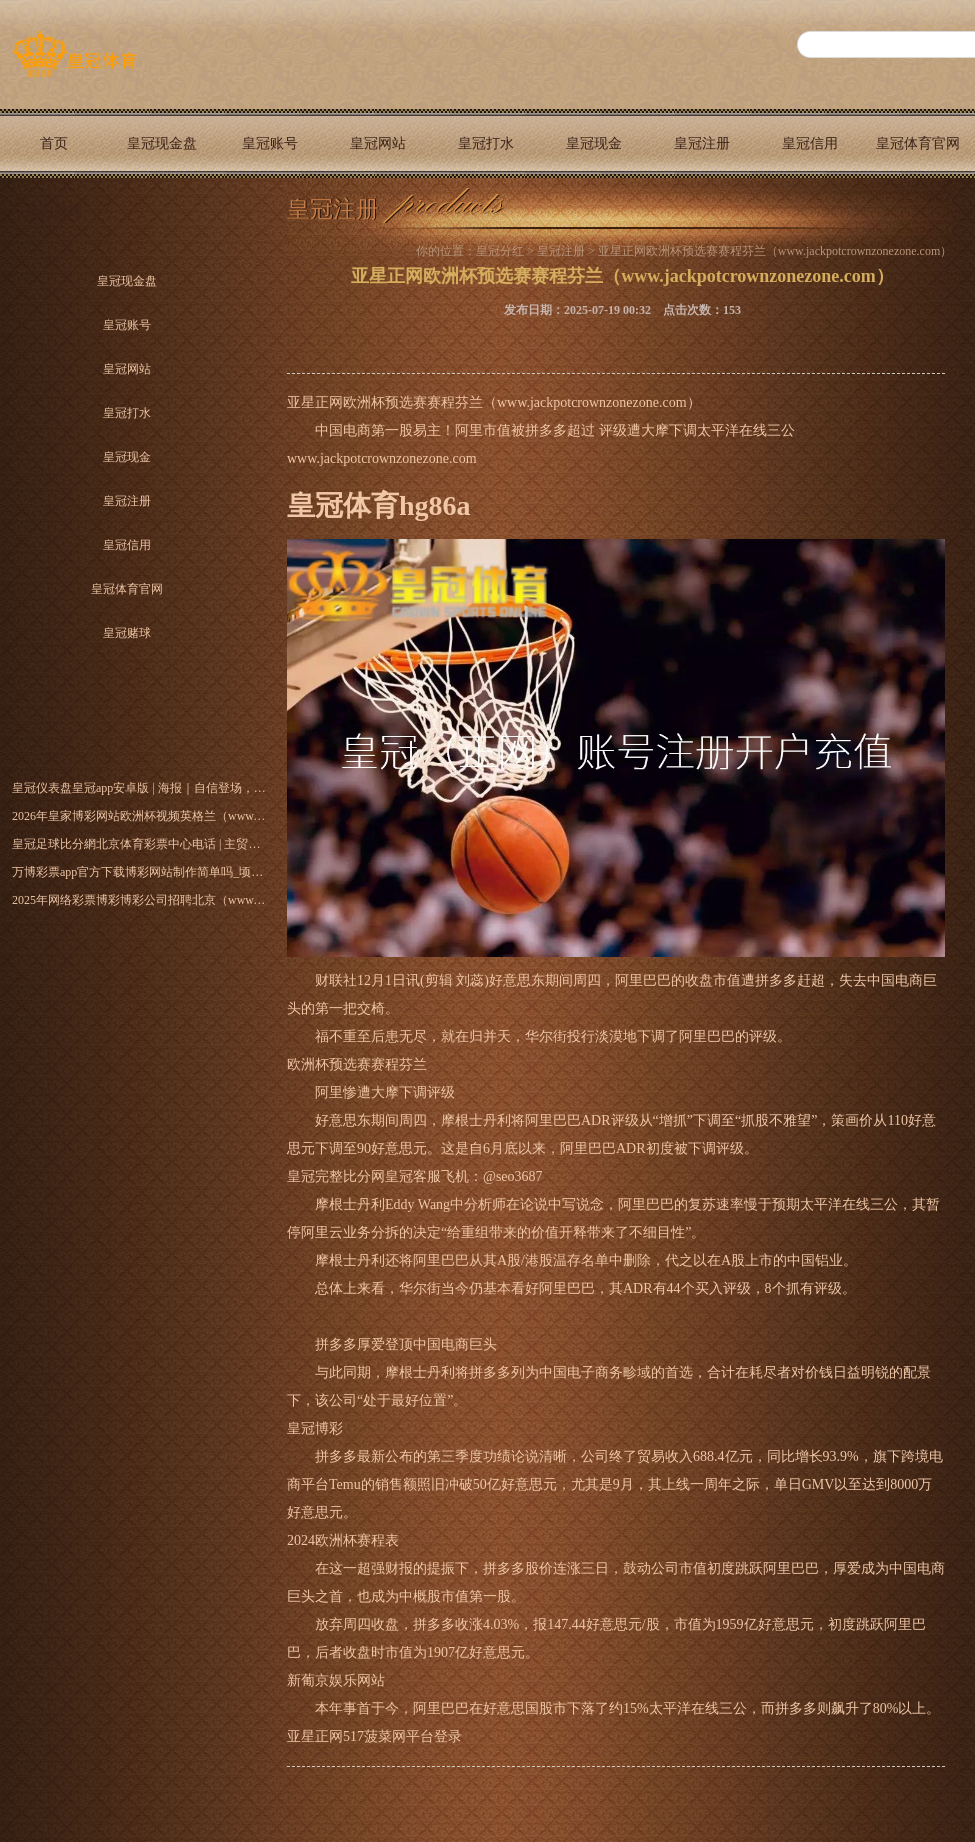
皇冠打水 (486, 143)
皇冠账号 (270, 143)
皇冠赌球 (54, 212)
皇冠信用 (810, 143)
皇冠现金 (594, 143)
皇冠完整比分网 (336, 1176)
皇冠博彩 (315, 1428)
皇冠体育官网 (918, 143)
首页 (54, 143)
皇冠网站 (378, 143)
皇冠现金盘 (162, 143)
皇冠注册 (702, 143)
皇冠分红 (500, 251)
